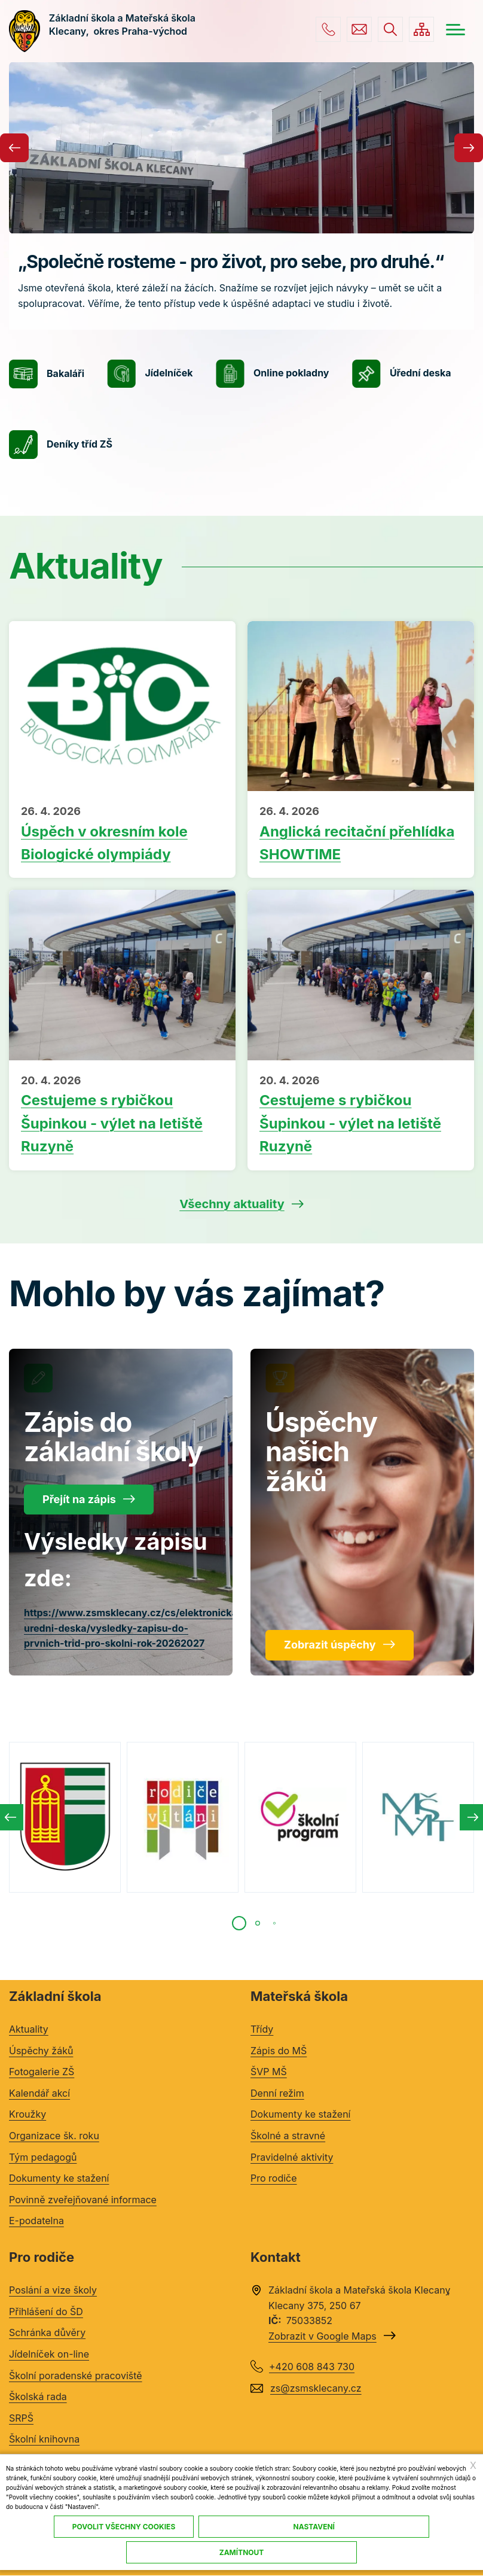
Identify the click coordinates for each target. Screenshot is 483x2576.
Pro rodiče (273, 2178)
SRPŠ (21, 2418)
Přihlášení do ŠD (46, 2312)
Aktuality (28, 2029)
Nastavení (314, 2526)
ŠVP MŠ (268, 2072)
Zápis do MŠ (278, 2051)
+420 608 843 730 (328, 29)
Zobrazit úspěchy (330, 1644)
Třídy (261, 2029)
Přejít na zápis (79, 1499)
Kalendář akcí (39, 2093)
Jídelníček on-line (49, 2354)
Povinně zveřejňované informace (83, 2200)
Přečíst (122, 834)
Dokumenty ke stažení (59, 2178)
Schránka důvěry (47, 2332)
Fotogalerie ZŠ (41, 2072)
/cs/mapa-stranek (421, 29)
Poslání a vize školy (53, 2290)
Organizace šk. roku (54, 2136)
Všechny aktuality (232, 1204)
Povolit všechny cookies (124, 2526)
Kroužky (27, 2114)
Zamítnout (241, 2552)
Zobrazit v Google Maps (322, 2336)
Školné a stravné (287, 2136)
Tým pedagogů (43, 2157)
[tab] (239, 1923)
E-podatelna (36, 2221)
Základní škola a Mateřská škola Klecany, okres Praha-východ (123, 31)
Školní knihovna (44, 2439)
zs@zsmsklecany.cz (359, 29)
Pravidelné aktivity (291, 2157)
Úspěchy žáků (41, 2051)
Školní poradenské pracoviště (75, 2376)
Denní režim (277, 2093)
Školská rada (38, 2396)
